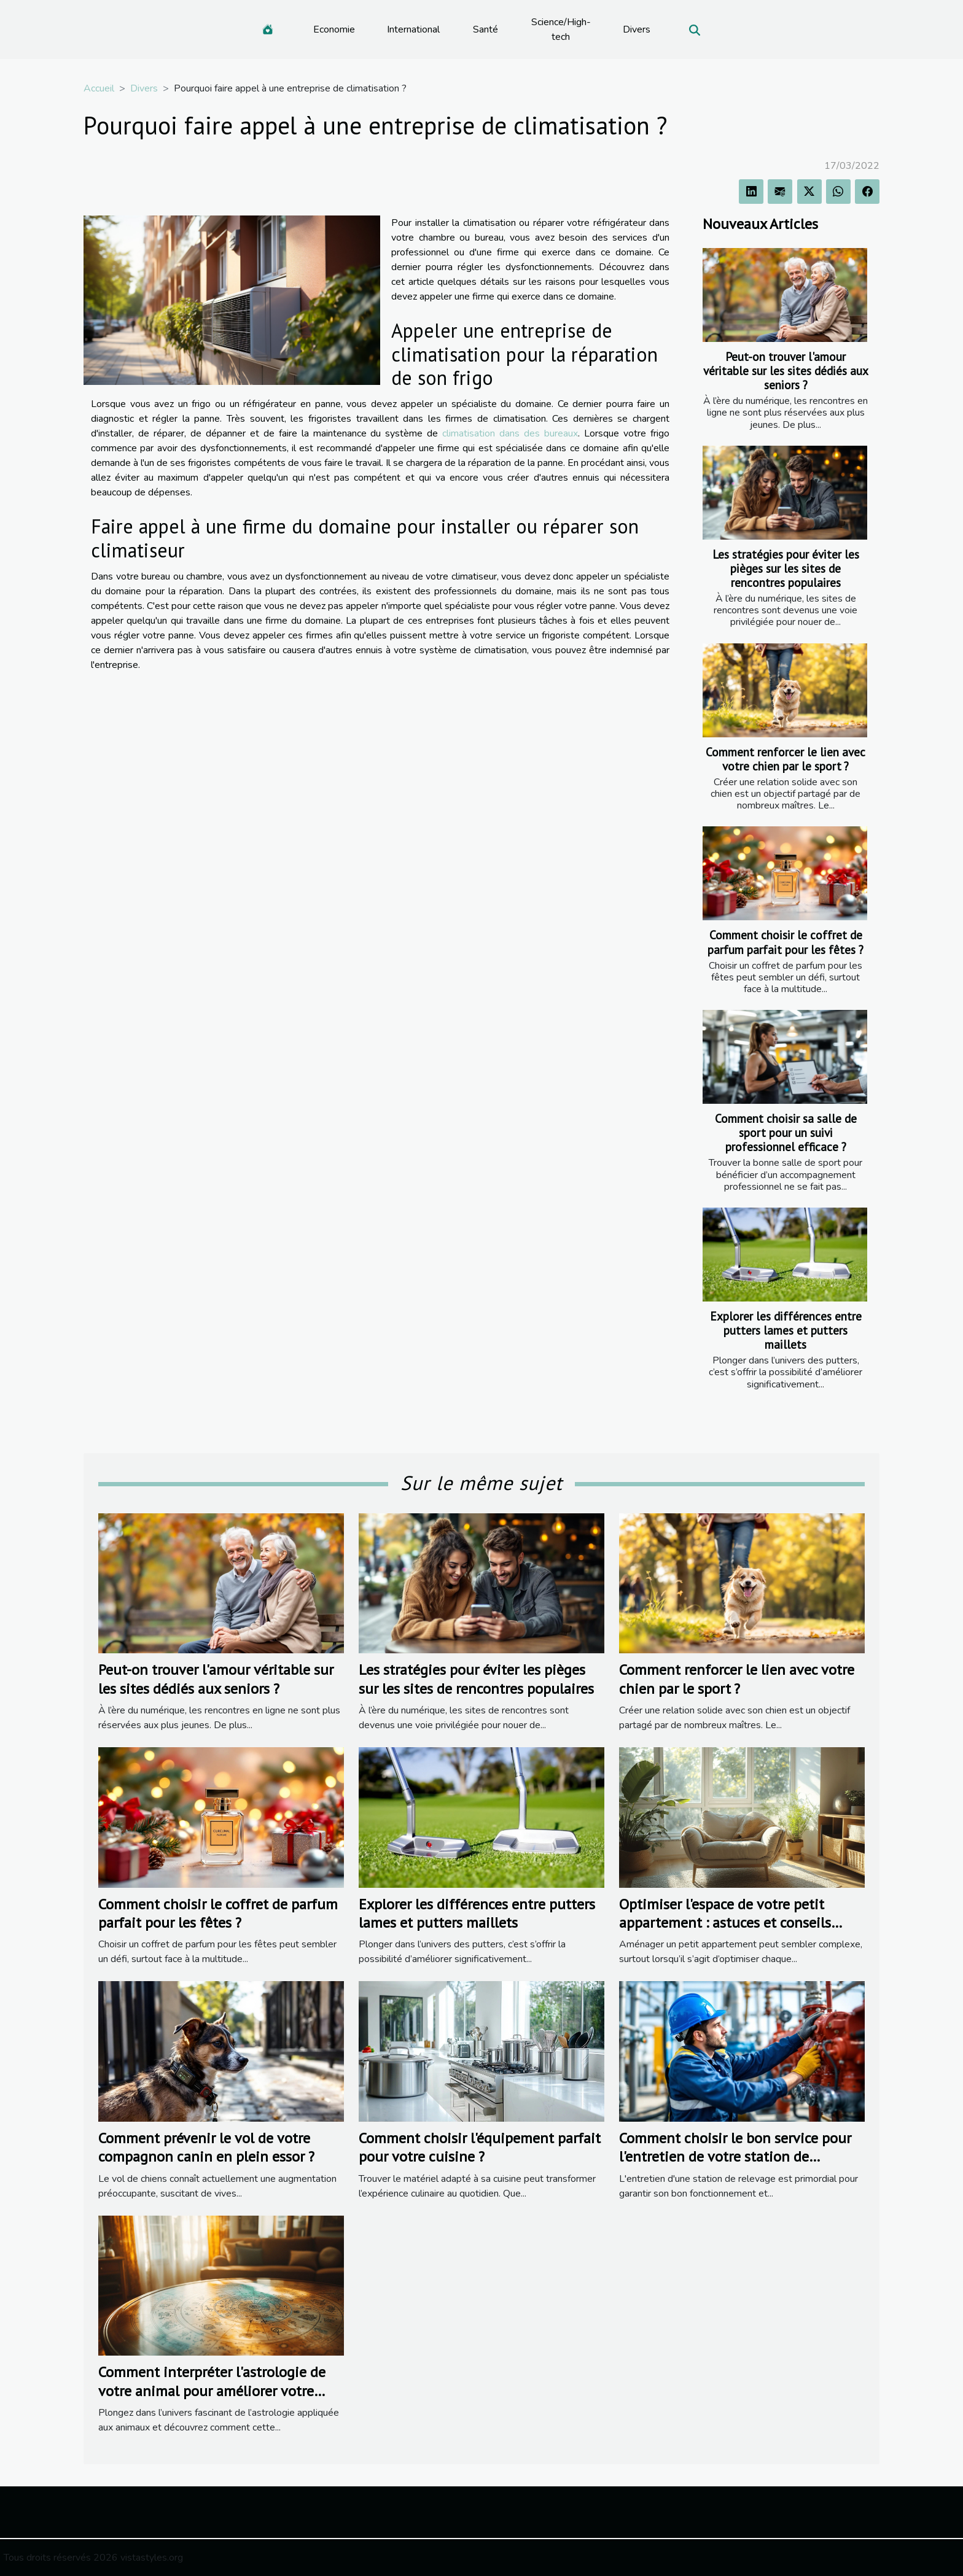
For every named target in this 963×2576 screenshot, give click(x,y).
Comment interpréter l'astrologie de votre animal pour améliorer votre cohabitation (212, 2390)
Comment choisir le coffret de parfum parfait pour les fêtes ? (786, 941)
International (413, 29)
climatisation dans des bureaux (510, 433)
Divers (636, 29)
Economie (334, 29)
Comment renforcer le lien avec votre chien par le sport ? (785, 759)
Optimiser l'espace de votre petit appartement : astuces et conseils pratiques (725, 1923)
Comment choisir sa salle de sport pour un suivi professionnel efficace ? (786, 1132)
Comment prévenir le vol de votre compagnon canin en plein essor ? (206, 2147)
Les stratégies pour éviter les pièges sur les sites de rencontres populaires (785, 568)
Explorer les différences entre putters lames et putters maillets (786, 1330)
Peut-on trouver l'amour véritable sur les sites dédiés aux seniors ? (785, 370)
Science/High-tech (561, 29)
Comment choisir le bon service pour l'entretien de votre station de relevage (735, 2156)
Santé (485, 29)
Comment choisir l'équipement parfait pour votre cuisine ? (480, 2147)
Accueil (99, 88)
